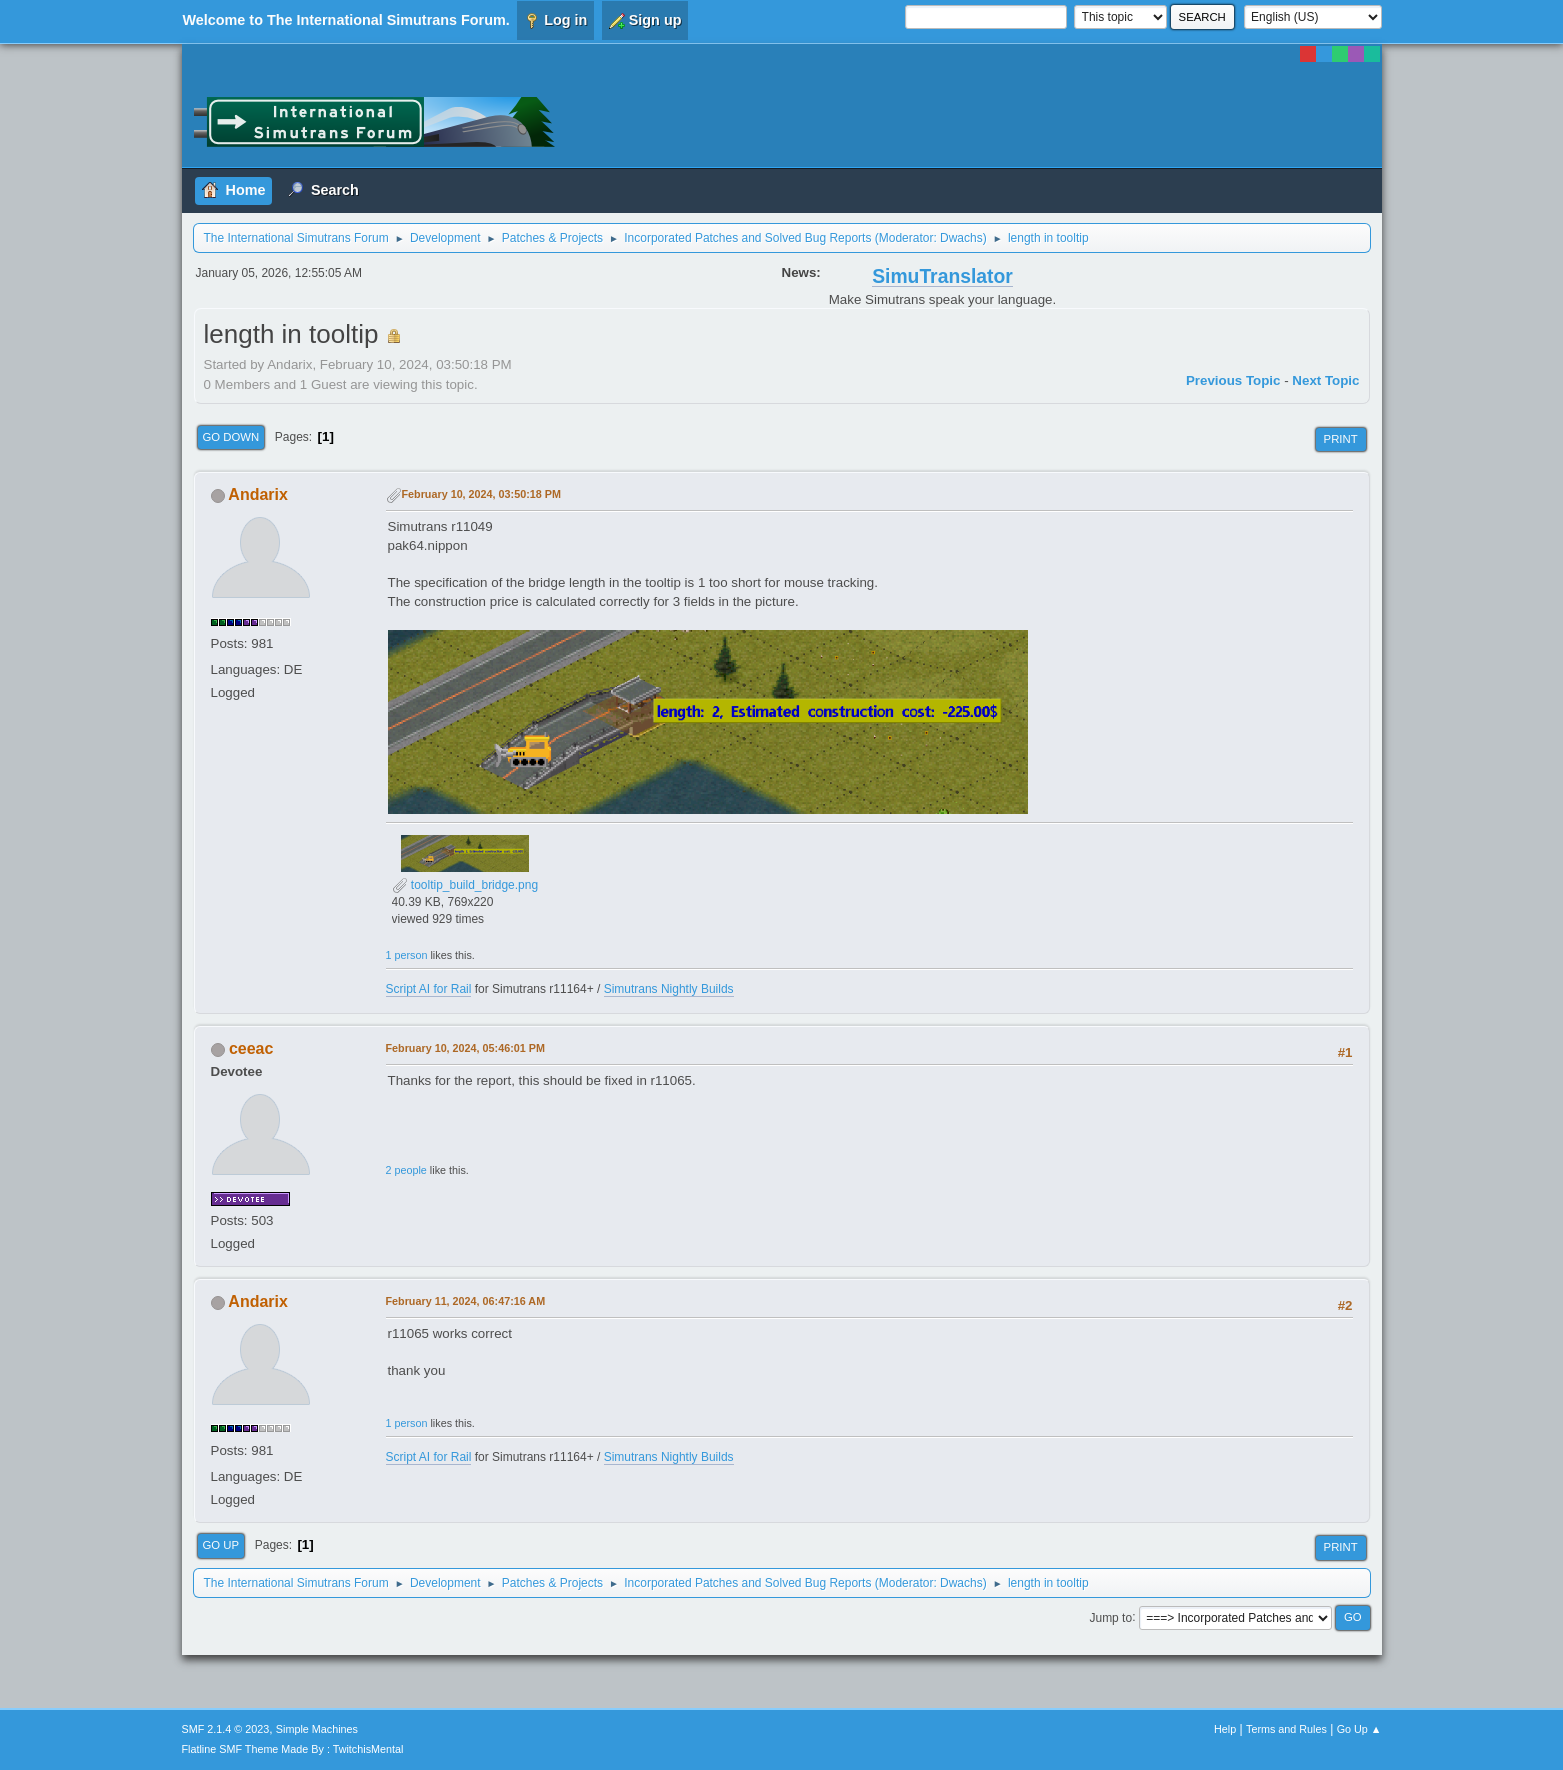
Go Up (221, 1545)
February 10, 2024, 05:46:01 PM (465, 1048)
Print (1341, 439)
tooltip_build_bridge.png (465, 885)
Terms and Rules (1286, 1729)
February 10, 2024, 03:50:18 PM (481, 494)
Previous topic (1233, 380)
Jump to (1110, 1617)
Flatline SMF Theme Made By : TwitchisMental (293, 1749)
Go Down (231, 437)
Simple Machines (317, 1729)
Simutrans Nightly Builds (669, 989)
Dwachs (961, 238)
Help (1225, 1729)
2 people (406, 1170)
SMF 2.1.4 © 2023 (226, 1729)
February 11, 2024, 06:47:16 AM (466, 1301)
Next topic (1325, 380)
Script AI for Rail (429, 989)
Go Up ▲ (1359, 1729)
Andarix (258, 494)
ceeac (251, 1048)
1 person (407, 955)
